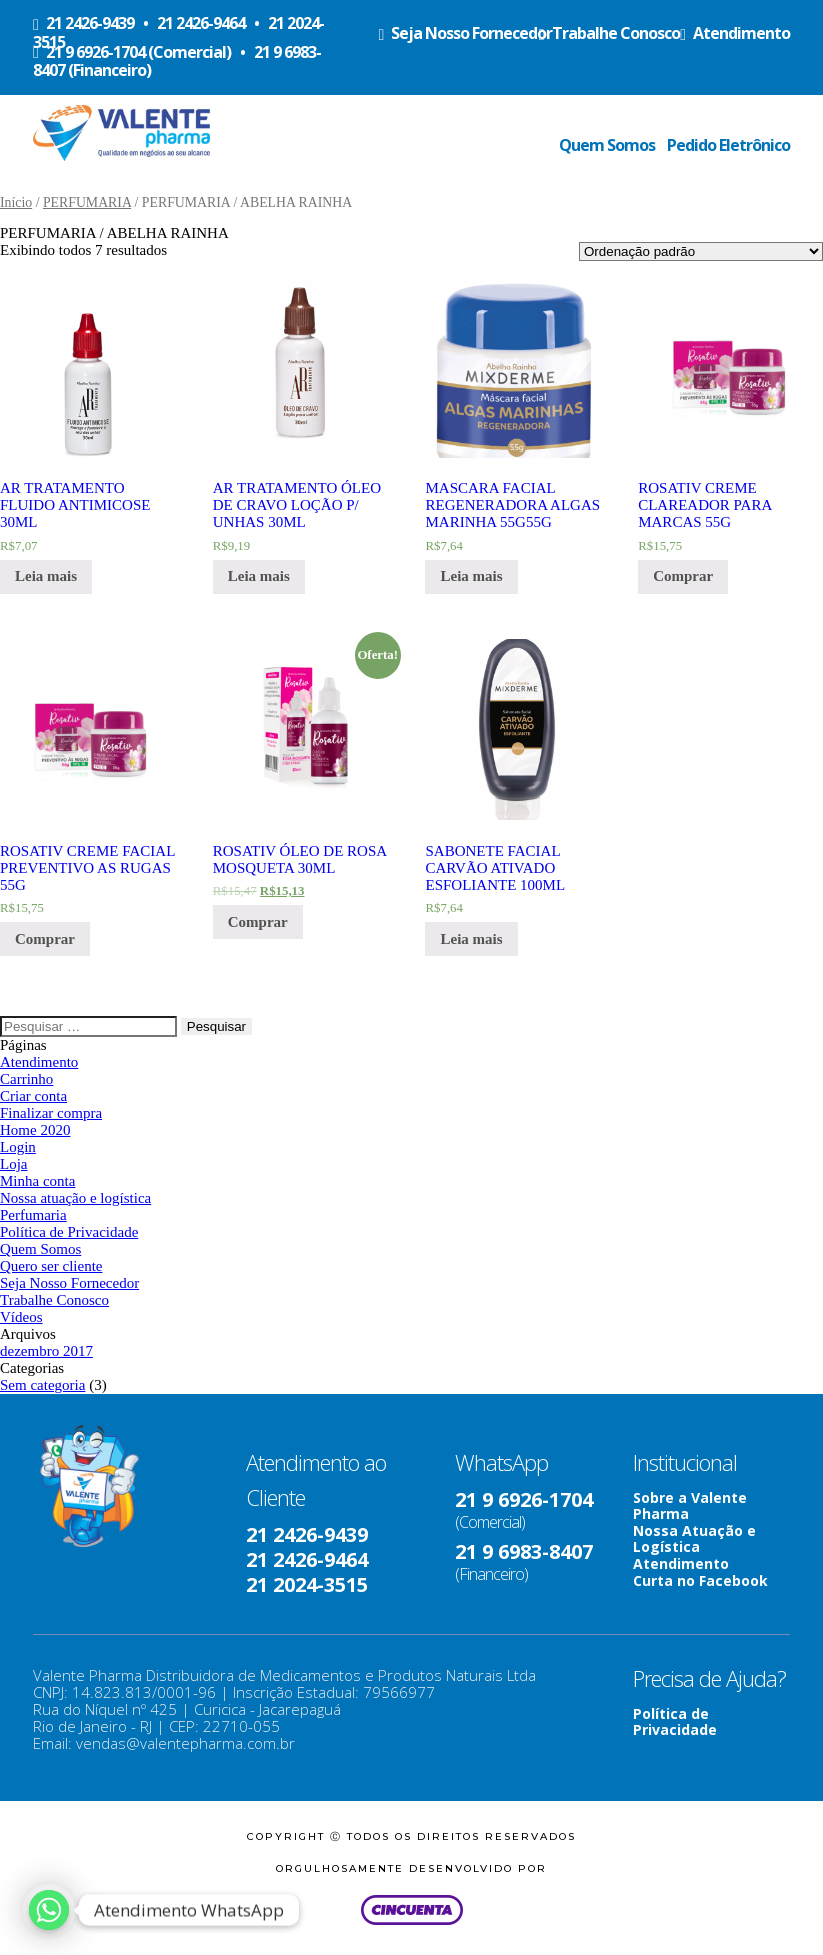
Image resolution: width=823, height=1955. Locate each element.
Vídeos (21, 1317)
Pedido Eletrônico (728, 145)
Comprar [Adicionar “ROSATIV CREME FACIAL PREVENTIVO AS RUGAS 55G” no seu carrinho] (45, 939)
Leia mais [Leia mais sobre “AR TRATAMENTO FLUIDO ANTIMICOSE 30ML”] (46, 576)
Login (18, 1147)
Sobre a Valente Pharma (690, 1505)
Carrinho (26, 1079)
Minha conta (37, 1181)
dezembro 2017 (46, 1351)
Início (16, 202)
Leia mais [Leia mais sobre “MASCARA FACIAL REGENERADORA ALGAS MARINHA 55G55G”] (471, 576)
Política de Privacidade (69, 1232)
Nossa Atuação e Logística (694, 1538)
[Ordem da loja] (701, 251)
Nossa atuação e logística (75, 1198)
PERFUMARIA (87, 202)
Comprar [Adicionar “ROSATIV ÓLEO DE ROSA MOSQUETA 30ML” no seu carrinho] (258, 922)
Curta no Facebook (700, 1580)
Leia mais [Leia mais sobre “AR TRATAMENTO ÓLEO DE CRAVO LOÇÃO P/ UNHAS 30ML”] (259, 576)
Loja (14, 1164)
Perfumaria (33, 1215)
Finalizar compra (51, 1113)
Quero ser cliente (51, 1266)
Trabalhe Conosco (54, 1300)
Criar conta (33, 1096)
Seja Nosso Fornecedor (69, 1283)
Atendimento (39, 1062)
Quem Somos (607, 145)
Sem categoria (42, 1385)
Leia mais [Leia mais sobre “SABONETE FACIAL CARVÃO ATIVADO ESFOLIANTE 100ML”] (471, 939)
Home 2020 (35, 1130)
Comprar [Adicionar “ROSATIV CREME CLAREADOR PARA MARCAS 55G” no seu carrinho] (683, 576)
